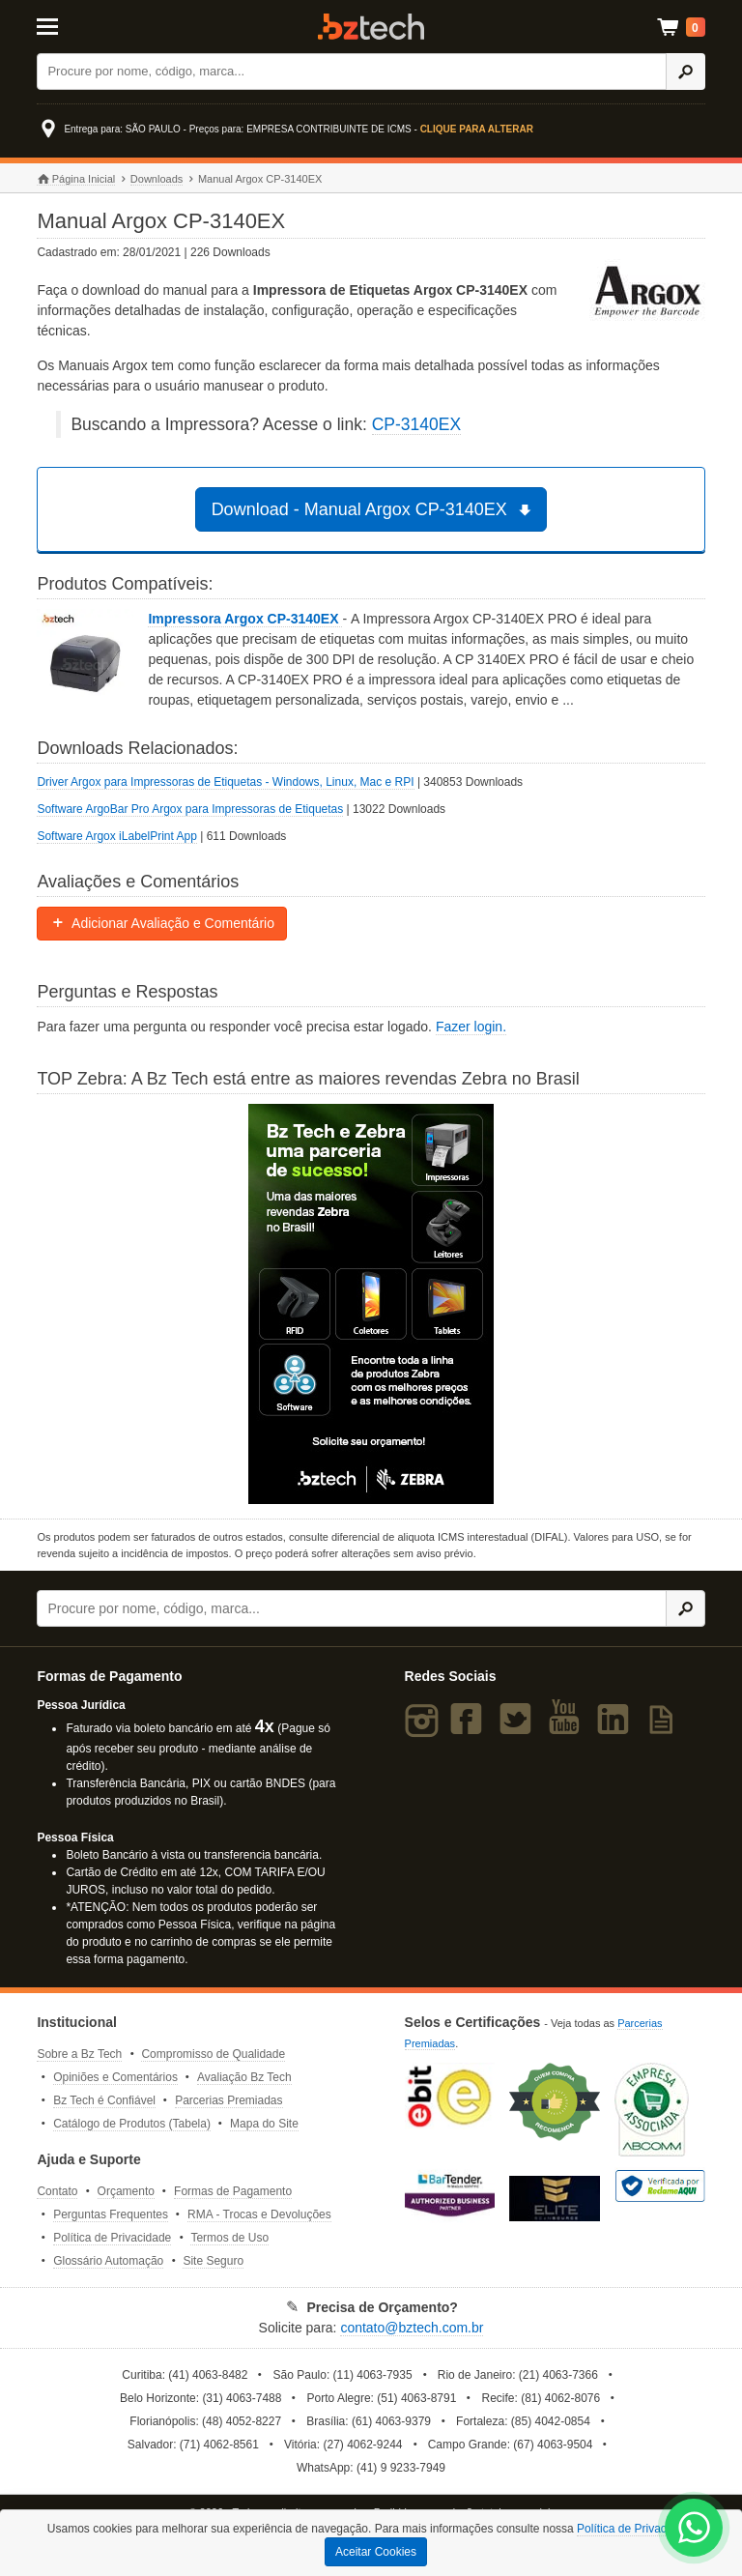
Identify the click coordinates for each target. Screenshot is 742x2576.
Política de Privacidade (112, 2237)
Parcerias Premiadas (228, 2100)
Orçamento (126, 2191)
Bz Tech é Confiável (104, 2100)
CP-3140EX (416, 424)
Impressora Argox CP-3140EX (245, 618)
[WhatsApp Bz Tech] (694, 2530)
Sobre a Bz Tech (79, 2054)
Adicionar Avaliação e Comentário (161, 923)
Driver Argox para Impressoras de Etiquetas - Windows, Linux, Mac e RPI (225, 782)
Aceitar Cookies (375, 2552)
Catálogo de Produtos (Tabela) (132, 2123)
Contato (57, 2191)
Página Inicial (76, 179)
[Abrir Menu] (82, 25)
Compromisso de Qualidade (213, 2054)
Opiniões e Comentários (115, 2077)
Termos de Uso (229, 2237)
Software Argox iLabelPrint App (116, 836)
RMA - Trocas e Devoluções (259, 2214)
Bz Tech (371, 27)
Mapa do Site (264, 2123)
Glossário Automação (108, 2261)
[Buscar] (352, 71)
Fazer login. (471, 1026)
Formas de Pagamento (233, 2191)
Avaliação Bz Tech (244, 2077)
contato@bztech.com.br (411, 2327)
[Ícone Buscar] (685, 71)
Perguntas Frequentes (110, 2214)
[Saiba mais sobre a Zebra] (370, 1304)
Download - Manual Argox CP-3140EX (374, 509)
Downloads (156, 179)
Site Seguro (213, 2261)
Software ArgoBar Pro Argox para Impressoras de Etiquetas (190, 809)
